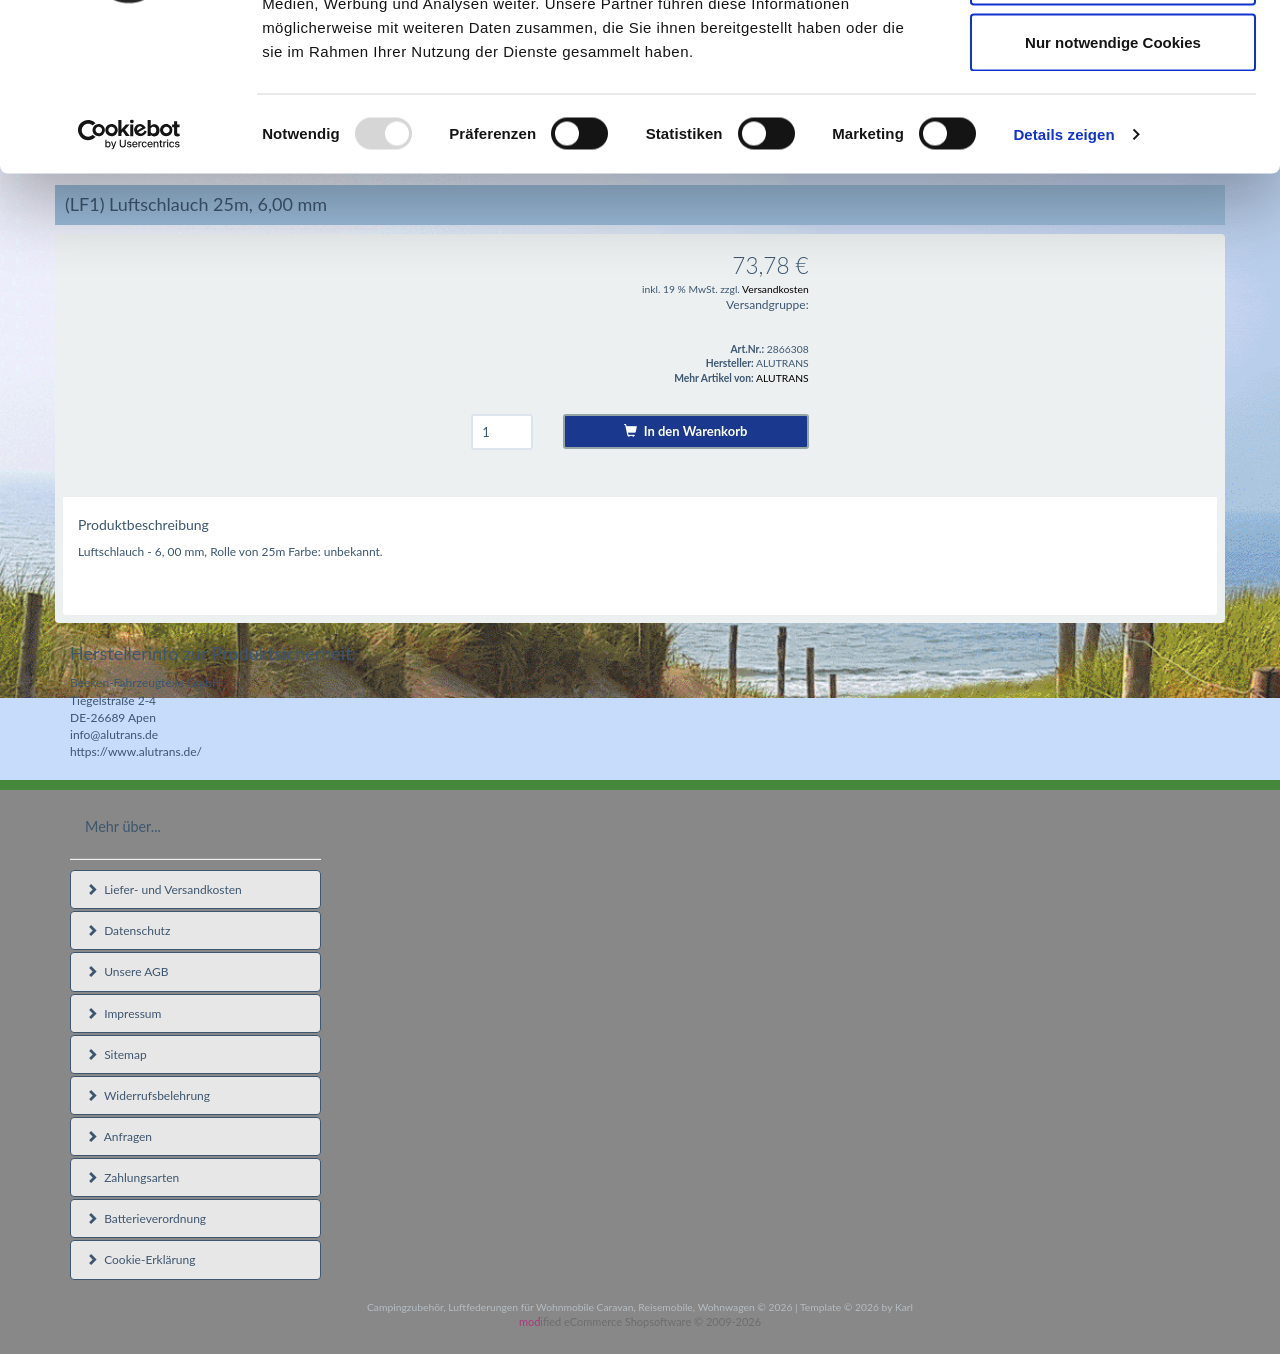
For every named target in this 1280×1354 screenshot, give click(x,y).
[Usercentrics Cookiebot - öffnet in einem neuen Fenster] (129, 276)
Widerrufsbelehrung (148, 1095)
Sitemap (116, 1054)
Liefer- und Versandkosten (164, 889)
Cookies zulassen (1113, 52)
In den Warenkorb (685, 431)
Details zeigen (1063, 275)
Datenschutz (128, 930)
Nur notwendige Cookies (1113, 183)
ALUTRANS (782, 378)
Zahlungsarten (132, 1177)
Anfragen (119, 1136)
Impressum (123, 1013)
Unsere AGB (127, 971)
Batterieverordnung (146, 1218)
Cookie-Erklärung (140, 1259)
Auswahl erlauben (1113, 118)
